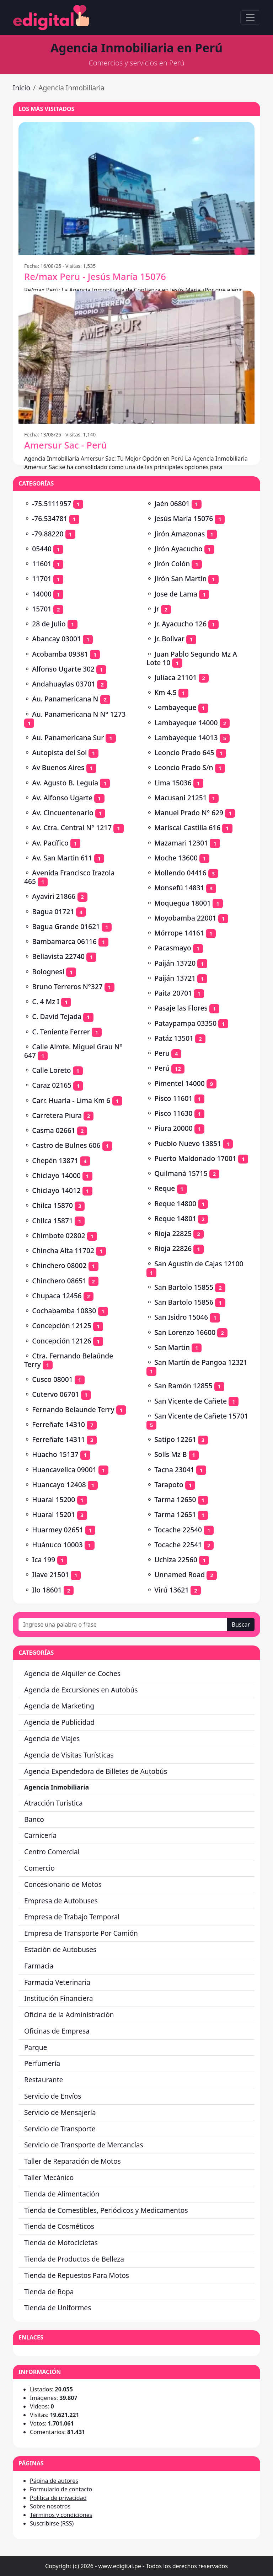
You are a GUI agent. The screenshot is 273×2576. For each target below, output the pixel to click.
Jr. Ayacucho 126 (180, 624)
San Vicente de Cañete (190, 1401)
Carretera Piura (57, 1115)
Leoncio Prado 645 (184, 752)
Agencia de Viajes (52, 1738)
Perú (162, 1068)
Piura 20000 (173, 1128)
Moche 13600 (176, 858)
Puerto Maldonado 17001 (195, 1158)
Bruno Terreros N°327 (67, 986)
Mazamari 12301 (181, 843)
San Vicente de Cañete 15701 (201, 1416)
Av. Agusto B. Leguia (65, 783)
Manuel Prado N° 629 (188, 812)
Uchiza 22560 (175, 1559)
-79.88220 (47, 534)
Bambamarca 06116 (64, 941)
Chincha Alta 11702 (63, 1250)
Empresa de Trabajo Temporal (71, 1917)
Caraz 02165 (51, 1085)
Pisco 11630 (173, 1113)
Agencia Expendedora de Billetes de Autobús (95, 1771)
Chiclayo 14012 (56, 1190)
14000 (42, 594)
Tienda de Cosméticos (59, 2226)
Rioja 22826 (173, 1248)
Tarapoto (168, 1484)
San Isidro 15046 (181, 1317)
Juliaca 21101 (175, 677)
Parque (35, 2047)
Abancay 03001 (56, 638)
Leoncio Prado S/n (183, 767)
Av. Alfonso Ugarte (62, 797)
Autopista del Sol (59, 752)
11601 (42, 563)
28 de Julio (49, 624)
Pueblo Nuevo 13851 (187, 1143)
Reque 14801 (175, 1218)
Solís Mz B (170, 1454)
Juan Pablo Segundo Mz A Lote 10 (191, 658)
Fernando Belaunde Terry (73, 1409)
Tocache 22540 (178, 1530)
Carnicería (40, 1835)
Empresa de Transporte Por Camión (81, 1933)
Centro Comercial (52, 1851)
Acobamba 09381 (60, 654)
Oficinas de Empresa (57, 2031)
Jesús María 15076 (183, 518)
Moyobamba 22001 (185, 918)
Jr (156, 609)
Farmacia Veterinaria (57, 1982)
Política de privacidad (58, 2498)
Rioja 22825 (173, 1233)
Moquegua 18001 (182, 903)
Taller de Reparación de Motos (72, 2161)
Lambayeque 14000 (186, 722)
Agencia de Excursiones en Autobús (81, 1690)
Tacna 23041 (174, 1469)
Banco (34, 1819)
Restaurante (43, 2079)
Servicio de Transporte (60, 2129)
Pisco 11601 (173, 1098)
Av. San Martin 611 (62, 858)
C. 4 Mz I (45, 1001)
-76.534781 (49, 518)
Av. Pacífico (50, 843)
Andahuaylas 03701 (63, 684)
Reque (164, 1188)
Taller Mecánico (49, 2177)
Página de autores (54, 2481)
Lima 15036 (172, 783)
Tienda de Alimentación (62, 2194)
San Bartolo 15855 (183, 1287)
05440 (42, 548)
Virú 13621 (171, 1590)
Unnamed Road (179, 1574)
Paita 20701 (173, 993)
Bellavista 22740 (58, 956)
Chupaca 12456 (56, 1295)
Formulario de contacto (61, 2489)
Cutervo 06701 (55, 1394)
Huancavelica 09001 (64, 1469)
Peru (162, 1053)
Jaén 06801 (171, 503)
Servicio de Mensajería (60, 2112)
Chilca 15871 (52, 1220)
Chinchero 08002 (59, 1265)
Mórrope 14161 (179, 933)
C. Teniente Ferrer (61, 1032)
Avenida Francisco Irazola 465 (69, 877)
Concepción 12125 (61, 1325)
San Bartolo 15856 (183, 1302)
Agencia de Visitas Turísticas (68, 1755)
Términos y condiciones (61, 2515)
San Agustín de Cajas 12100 (198, 1263)
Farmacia (38, 1966)
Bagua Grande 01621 (66, 926)
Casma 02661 (53, 1130)
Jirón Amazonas (179, 534)
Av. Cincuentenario (62, 812)
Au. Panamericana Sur (68, 737)
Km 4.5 (165, 692)
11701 (42, 578)
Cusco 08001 (52, 1379)
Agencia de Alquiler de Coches (72, 1673)
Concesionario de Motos (63, 1884)
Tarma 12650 (175, 1499)
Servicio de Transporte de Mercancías (83, 2145)
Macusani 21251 (180, 797)
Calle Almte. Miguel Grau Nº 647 (73, 1051)
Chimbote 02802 (58, 1235)
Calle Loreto (51, 1070)
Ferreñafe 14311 (58, 1439)
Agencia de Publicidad (59, 1722)
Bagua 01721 (53, 911)
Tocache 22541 (178, 1544)
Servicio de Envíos (52, 2096)
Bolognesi (48, 971)
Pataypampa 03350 (185, 1023)
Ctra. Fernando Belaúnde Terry (68, 1360)
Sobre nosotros (50, 2506)
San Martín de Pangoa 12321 (200, 1362)
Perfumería (42, 2063)
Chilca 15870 (52, 1205)
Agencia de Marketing (59, 1706)
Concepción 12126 (61, 1341)
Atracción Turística (53, 1803)
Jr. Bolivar (169, 638)
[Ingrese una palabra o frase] (123, 1624)
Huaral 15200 (53, 1499)
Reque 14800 (175, 1203)
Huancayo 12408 (59, 1484)
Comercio (39, 1868)
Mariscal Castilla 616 (187, 827)
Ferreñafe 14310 (58, 1424)
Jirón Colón (172, 563)
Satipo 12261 (175, 1439)
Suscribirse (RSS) (52, 2523)
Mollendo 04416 (180, 873)
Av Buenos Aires (58, 767)
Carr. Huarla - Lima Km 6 (71, 1100)
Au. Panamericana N (65, 699)
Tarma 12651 (175, 1514)
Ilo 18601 (47, 1590)
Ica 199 (43, 1559)
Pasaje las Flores (181, 1008)
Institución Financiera (58, 1998)
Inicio (21, 87)
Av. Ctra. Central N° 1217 (72, 827)
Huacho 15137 (55, 1454)
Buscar (241, 1624)
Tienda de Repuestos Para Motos (76, 2275)
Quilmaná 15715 (180, 1173)
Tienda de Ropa (49, 2291)
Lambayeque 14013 (186, 737)
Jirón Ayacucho (178, 548)
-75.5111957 (51, 503)
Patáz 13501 (173, 1038)
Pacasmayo (172, 948)
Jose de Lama (175, 594)
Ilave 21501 (50, 1574)
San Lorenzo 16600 (184, 1332)
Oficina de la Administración (69, 2014)
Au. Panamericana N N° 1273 (78, 714)
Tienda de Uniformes (57, 2307)
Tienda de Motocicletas (61, 2242)
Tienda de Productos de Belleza (74, 2259)
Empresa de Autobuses (61, 1901)
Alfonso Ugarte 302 (63, 669)
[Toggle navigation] (250, 17)
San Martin (172, 1347)
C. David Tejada (56, 1016)
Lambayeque (175, 707)
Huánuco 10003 (57, 1544)
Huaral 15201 (53, 1514)
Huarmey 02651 (57, 1530)
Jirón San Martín (180, 578)
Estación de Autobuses (60, 1949)
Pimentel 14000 (179, 1083)
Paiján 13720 (175, 963)
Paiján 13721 (175, 978)
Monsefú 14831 (179, 887)
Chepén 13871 (55, 1160)
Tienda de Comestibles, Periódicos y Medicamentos (106, 2210)
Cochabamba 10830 (64, 1310)
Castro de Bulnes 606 (66, 1145)
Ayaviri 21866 (53, 896)
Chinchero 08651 (59, 1281)
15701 (42, 609)
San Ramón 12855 (183, 1385)
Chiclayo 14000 (56, 1175)
